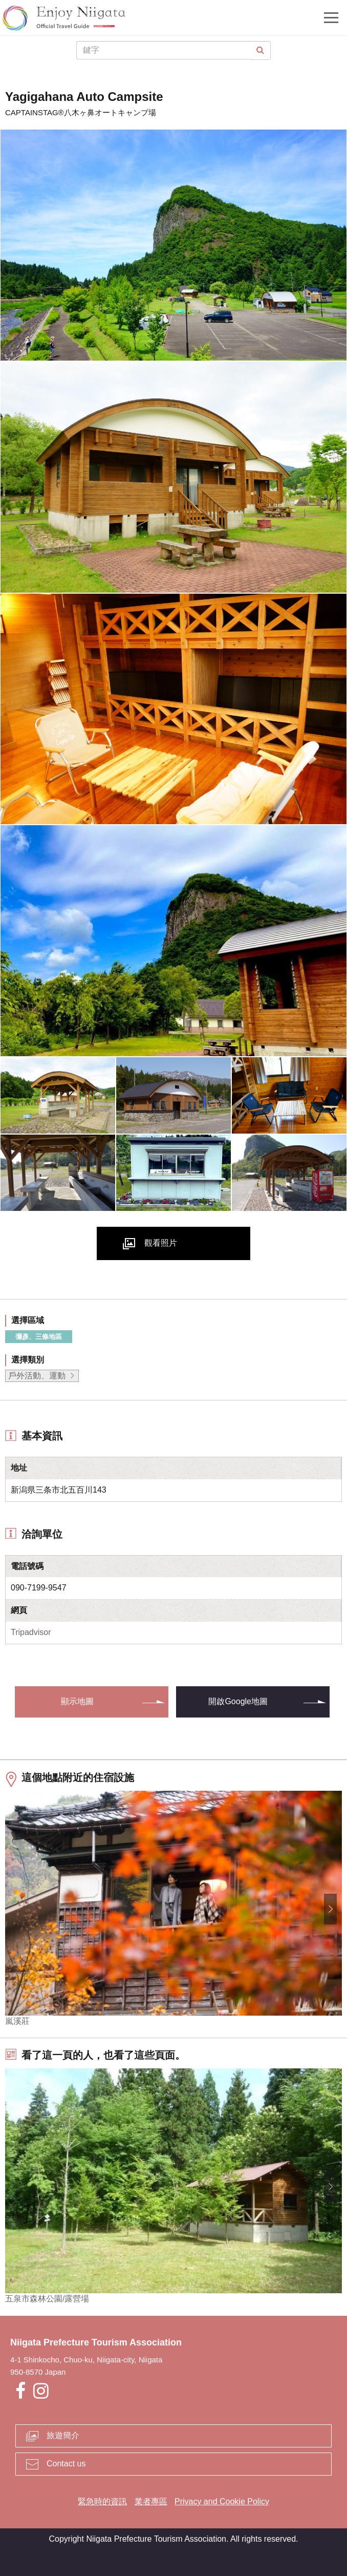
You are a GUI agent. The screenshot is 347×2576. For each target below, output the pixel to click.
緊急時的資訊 (102, 2501)
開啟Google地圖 (238, 1701)
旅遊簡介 (63, 2435)
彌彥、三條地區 (38, 1337)
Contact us (66, 2463)
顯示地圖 (77, 1701)
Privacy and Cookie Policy (222, 2501)
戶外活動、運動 (37, 1375)
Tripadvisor (31, 1632)
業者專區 (151, 2501)
